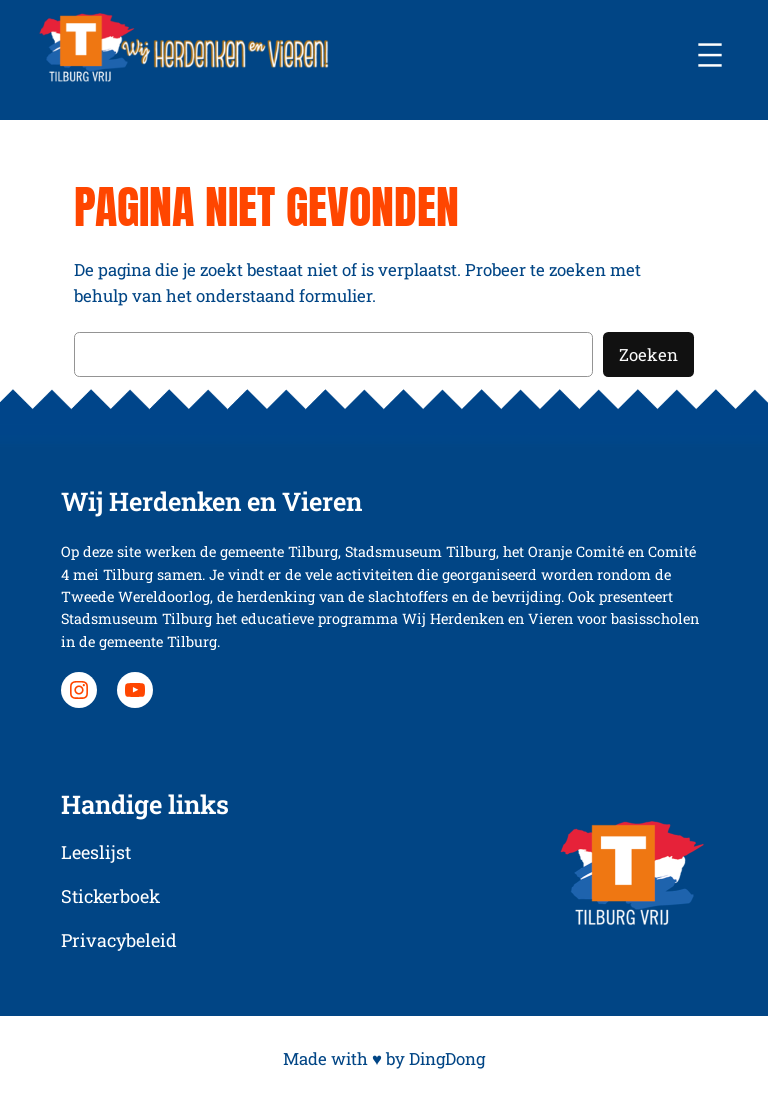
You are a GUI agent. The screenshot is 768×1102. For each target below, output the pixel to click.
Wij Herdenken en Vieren (211, 501)
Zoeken (648, 354)
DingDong (447, 1058)
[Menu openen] (710, 55)
